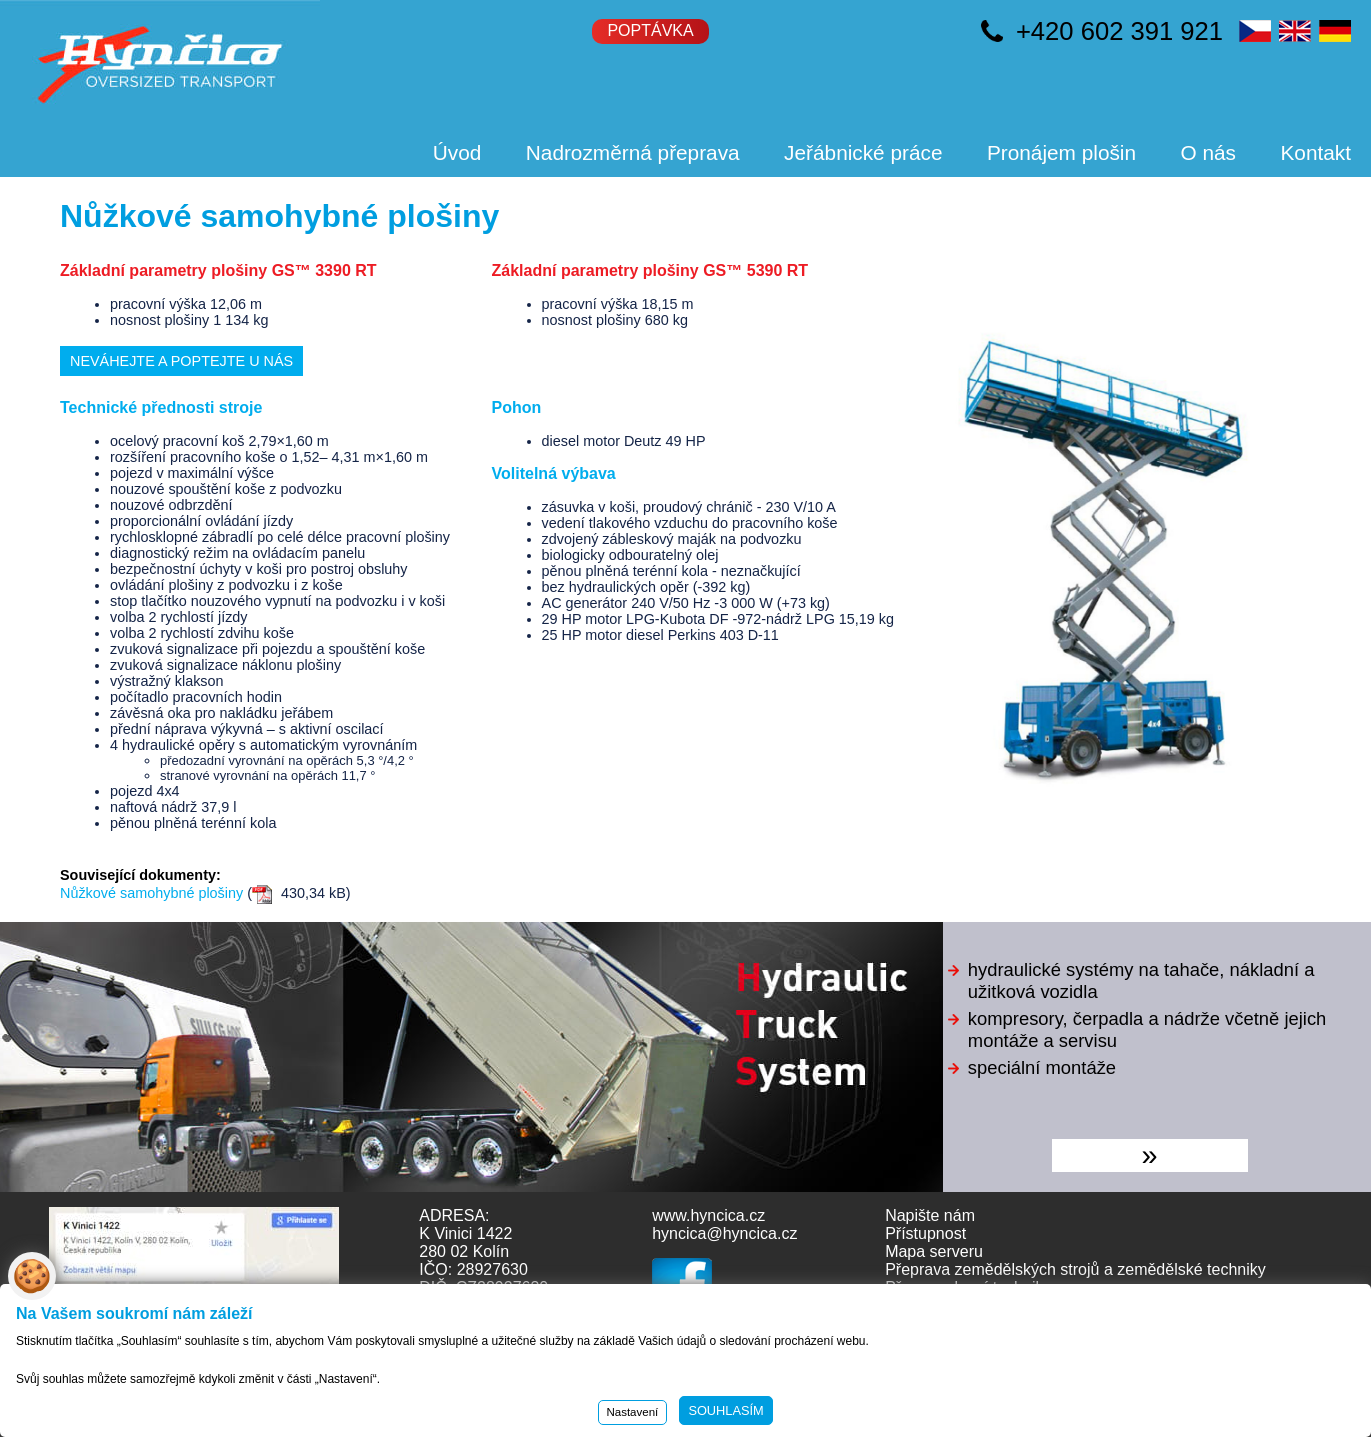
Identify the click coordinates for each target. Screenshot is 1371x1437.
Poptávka (650, 30)
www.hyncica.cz (708, 1215)
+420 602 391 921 (1119, 31)
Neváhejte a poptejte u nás (181, 361)
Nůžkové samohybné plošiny (151, 893)
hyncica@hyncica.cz (724, 1233)
